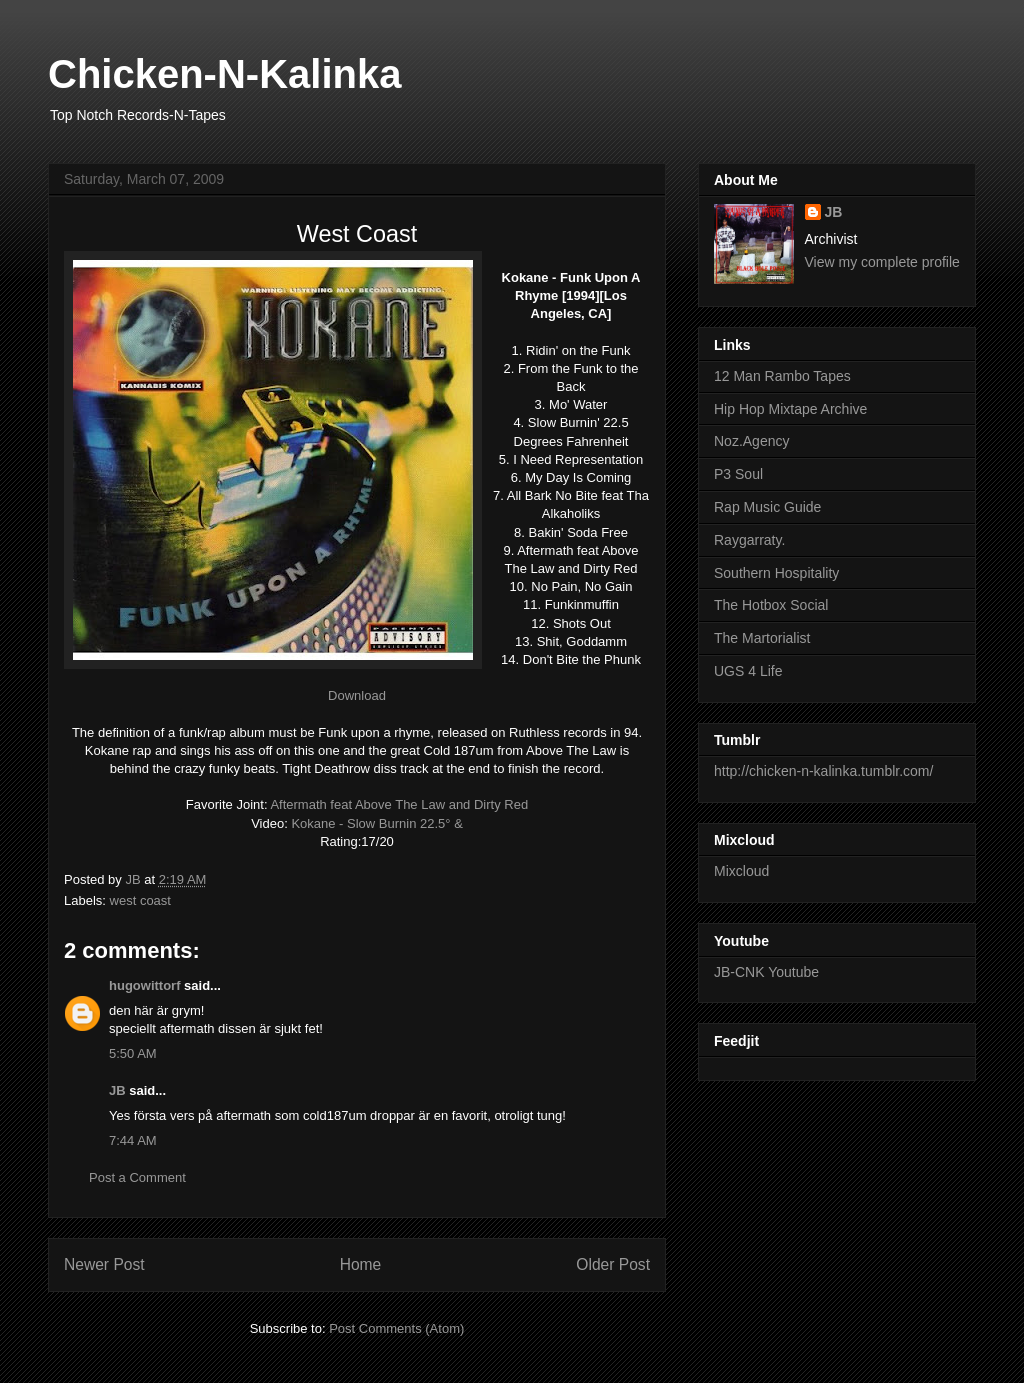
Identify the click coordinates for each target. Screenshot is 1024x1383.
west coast (140, 900)
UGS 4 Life (748, 671)
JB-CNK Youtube (766, 972)
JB (117, 1090)
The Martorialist (762, 638)
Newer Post (104, 1264)
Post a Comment (137, 1177)
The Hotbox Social (771, 605)
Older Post (613, 1264)
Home (361, 1264)
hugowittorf (144, 985)
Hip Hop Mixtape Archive (790, 409)
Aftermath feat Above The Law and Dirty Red (399, 804)
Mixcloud (741, 871)
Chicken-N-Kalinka (224, 74)
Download (357, 695)
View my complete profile (882, 262)
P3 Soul (738, 474)
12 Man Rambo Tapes (782, 376)
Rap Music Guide (767, 507)
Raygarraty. (749, 540)
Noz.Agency (751, 441)
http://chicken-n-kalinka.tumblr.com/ (823, 771)
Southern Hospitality (776, 573)
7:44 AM (133, 1140)
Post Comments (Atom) (396, 1328)
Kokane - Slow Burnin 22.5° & (376, 823)
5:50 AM (133, 1053)
